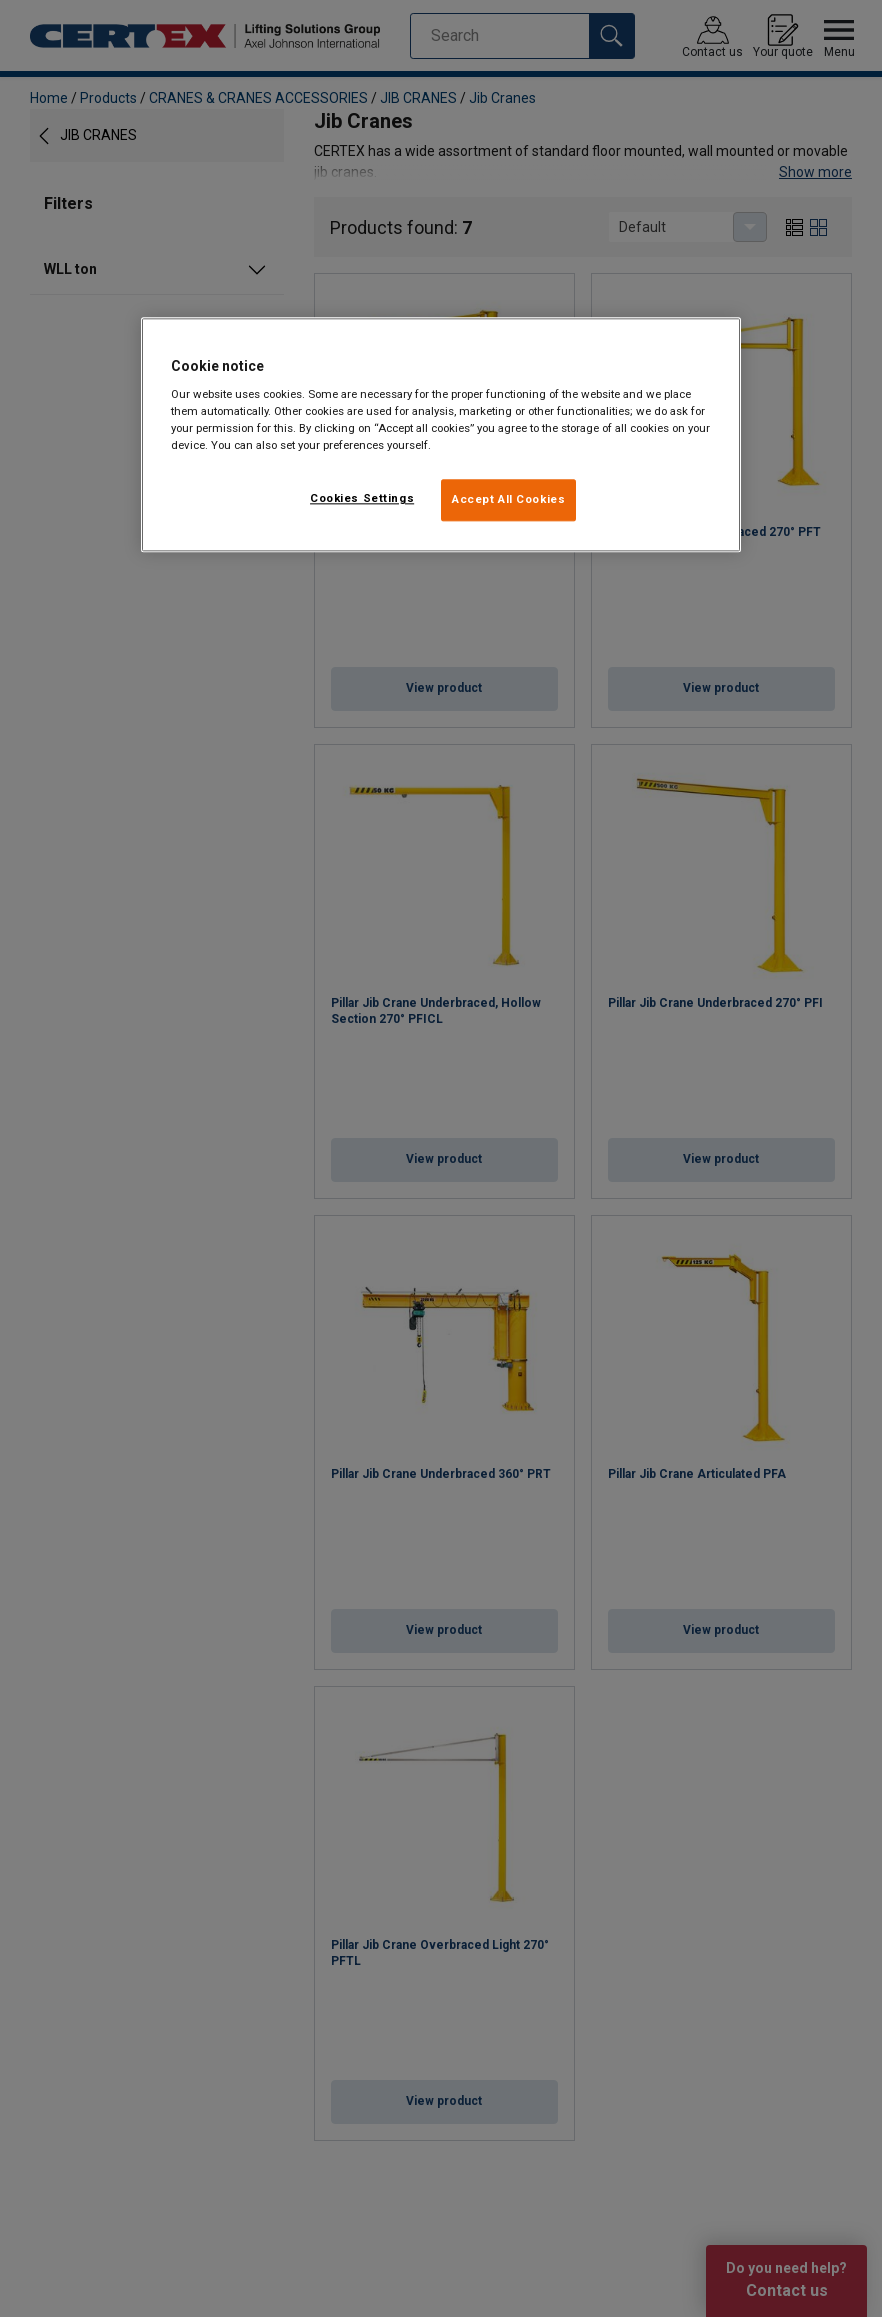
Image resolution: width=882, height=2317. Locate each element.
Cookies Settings (362, 499)
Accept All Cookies (508, 500)
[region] (441, 435)
